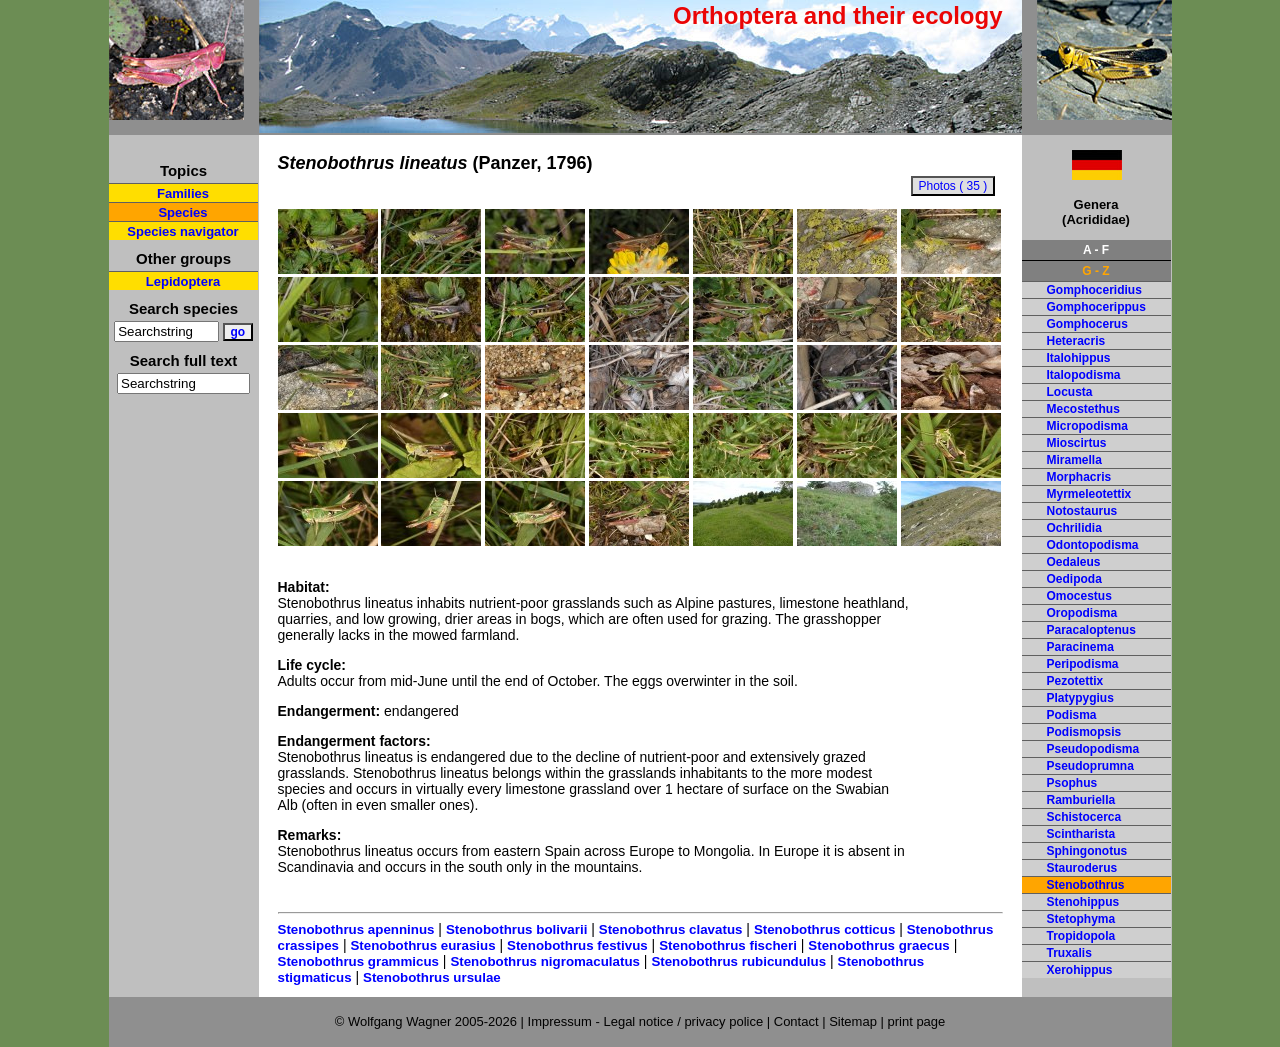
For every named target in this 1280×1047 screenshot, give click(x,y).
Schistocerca (1084, 817)
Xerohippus (1080, 970)
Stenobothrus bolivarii (516, 929)
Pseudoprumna (1090, 766)
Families (183, 193)
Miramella (1074, 460)
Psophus (1072, 783)
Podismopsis (1084, 732)
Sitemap (853, 1021)
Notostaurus (1082, 511)
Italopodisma (1084, 375)
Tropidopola (1081, 936)
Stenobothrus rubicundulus (738, 961)
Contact (796, 1021)
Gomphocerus (1087, 324)
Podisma (1072, 715)
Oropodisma (1082, 613)
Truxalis (1069, 953)
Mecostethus (1083, 409)
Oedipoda (1074, 579)
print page (916, 1021)
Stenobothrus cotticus (824, 929)
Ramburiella (1081, 800)
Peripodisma (1083, 664)
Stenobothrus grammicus (358, 961)
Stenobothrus (1086, 885)
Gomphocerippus (1096, 307)
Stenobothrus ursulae (432, 977)
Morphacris (1079, 477)
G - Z (1095, 271)
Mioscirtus (1077, 443)
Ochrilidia (1074, 528)
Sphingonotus (1087, 851)
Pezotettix (1075, 681)
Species (182, 212)
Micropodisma (1087, 426)
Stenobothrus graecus (878, 945)
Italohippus (1079, 358)
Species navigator (182, 231)
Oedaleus (1074, 562)
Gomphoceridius (1094, 290)
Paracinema (1080, 647)
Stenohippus (1083, 902)
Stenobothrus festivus (577, 945)
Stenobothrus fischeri (728, 945)
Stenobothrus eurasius (422, 945)
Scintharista (1081, 834)
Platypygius (1080, 698)
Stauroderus (1082, 868)
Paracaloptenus (1091, 630)
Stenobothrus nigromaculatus (545, 961)
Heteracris (1076, 341)
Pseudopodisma (1093, 749)
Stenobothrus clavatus (671, 929)
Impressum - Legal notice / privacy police (647, 1021)
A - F (1096, 250)
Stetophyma (1081, 919)
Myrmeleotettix (1089, 494)
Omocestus (1079, 596)
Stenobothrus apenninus (356, 929)
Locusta (1070, 392)
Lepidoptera (183, 281)
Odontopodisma (1093, 545)
